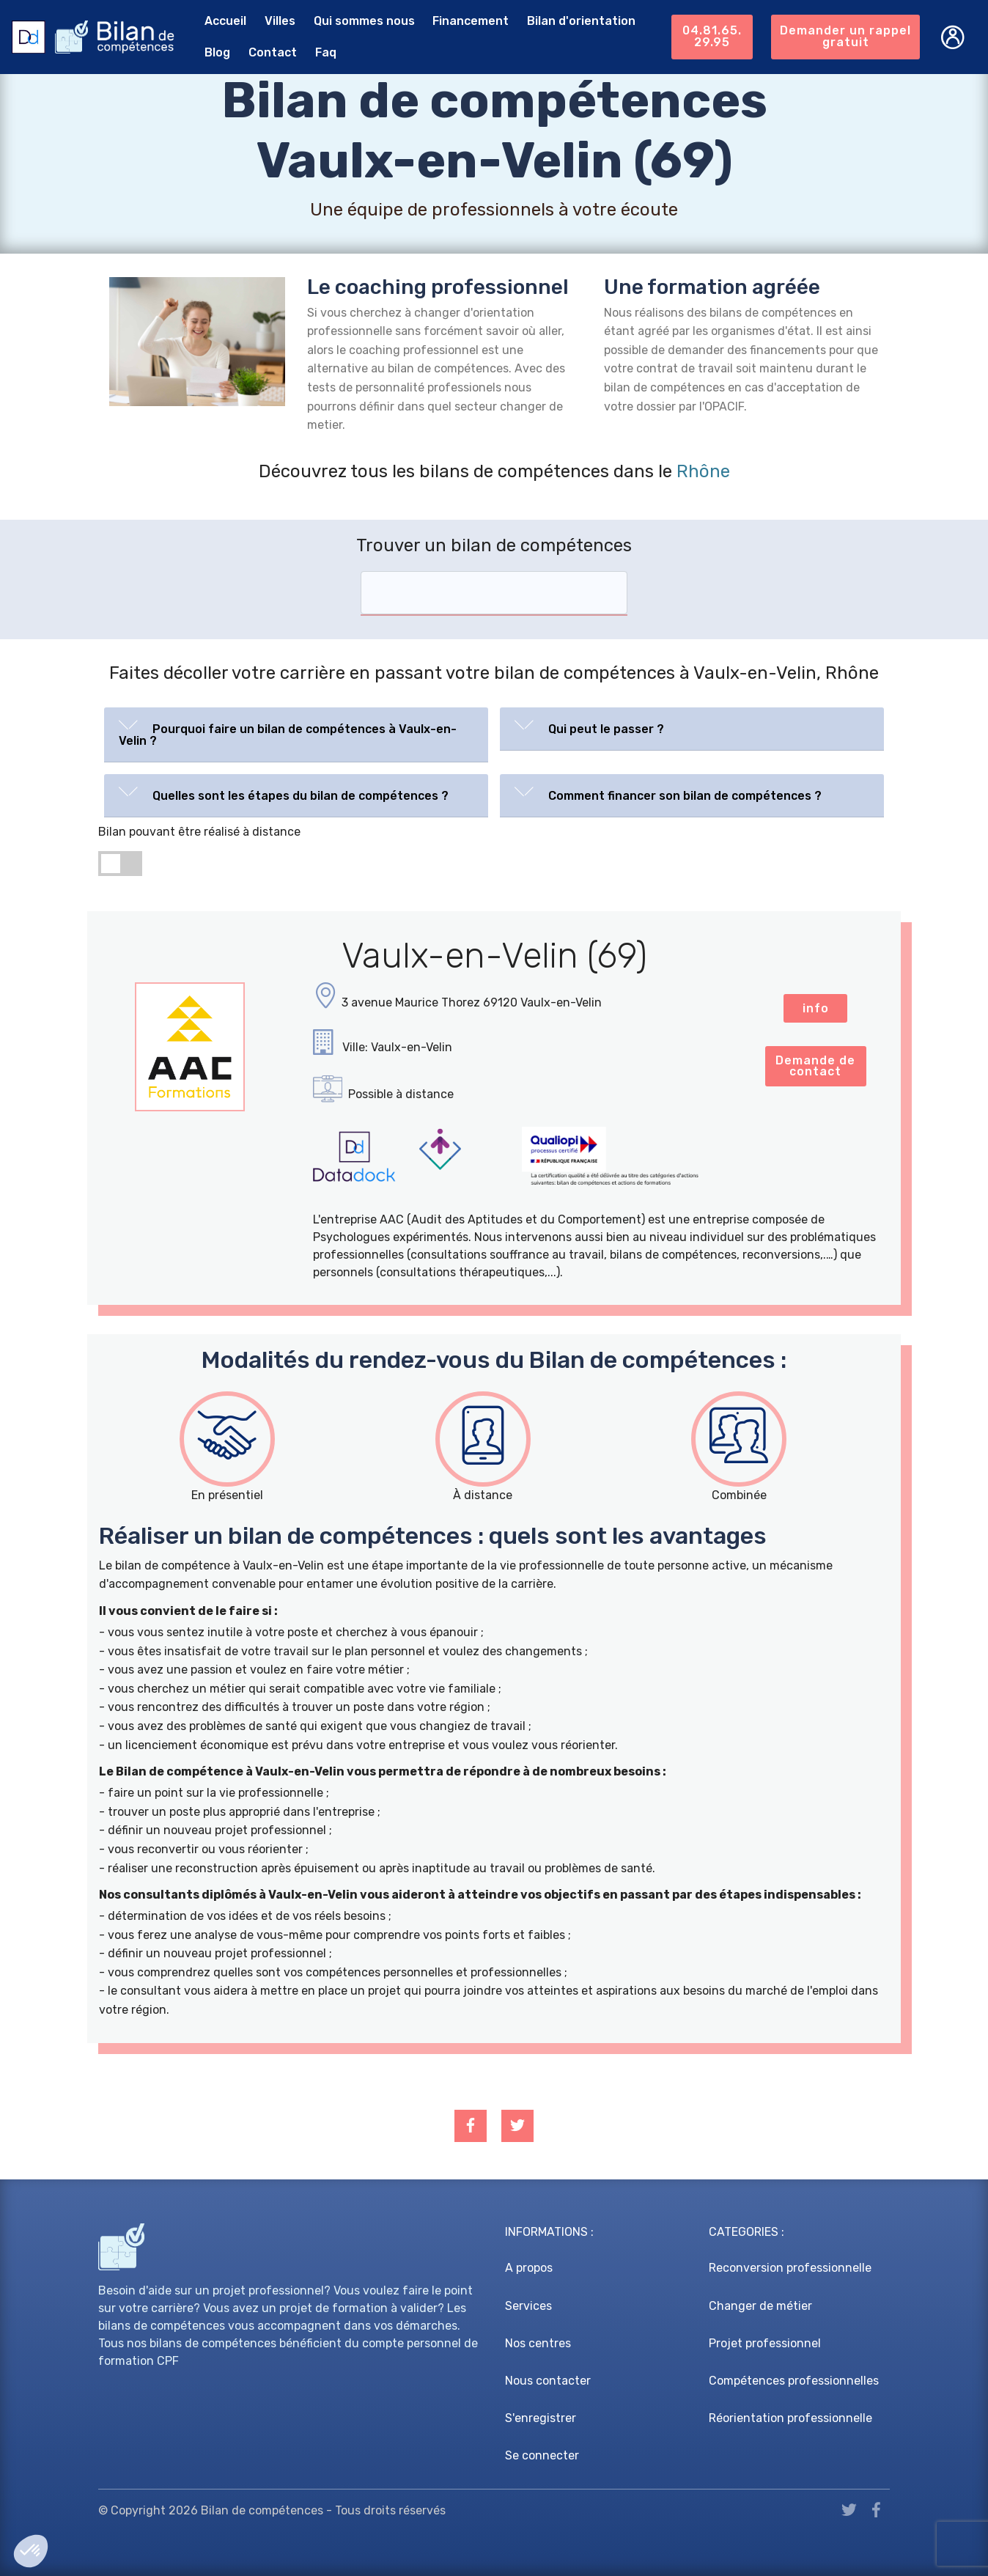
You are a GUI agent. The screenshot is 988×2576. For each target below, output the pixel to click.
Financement (470, 21)
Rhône (703, 471)
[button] (296, 731)
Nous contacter (548, 2381)
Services (528, 2306)
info (816, 1008)
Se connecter (542, 2455)
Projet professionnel (765, 2343)
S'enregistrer (540, 2418)
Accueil (225, 21)
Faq (325, 52)
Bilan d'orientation (580, 21)
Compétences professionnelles (794, 2381)
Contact (272, 52)
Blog (216, 52)
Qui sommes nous (363, 21)
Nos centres (538, 2343)
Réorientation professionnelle (790, 2418)
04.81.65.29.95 (711, 36)
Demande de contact (815, 1066)
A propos (529, 2268)
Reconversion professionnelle (790, 2268)
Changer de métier (760, 2306)
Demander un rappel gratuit (845, 36)
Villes (279, 21)
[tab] (296, 734)
